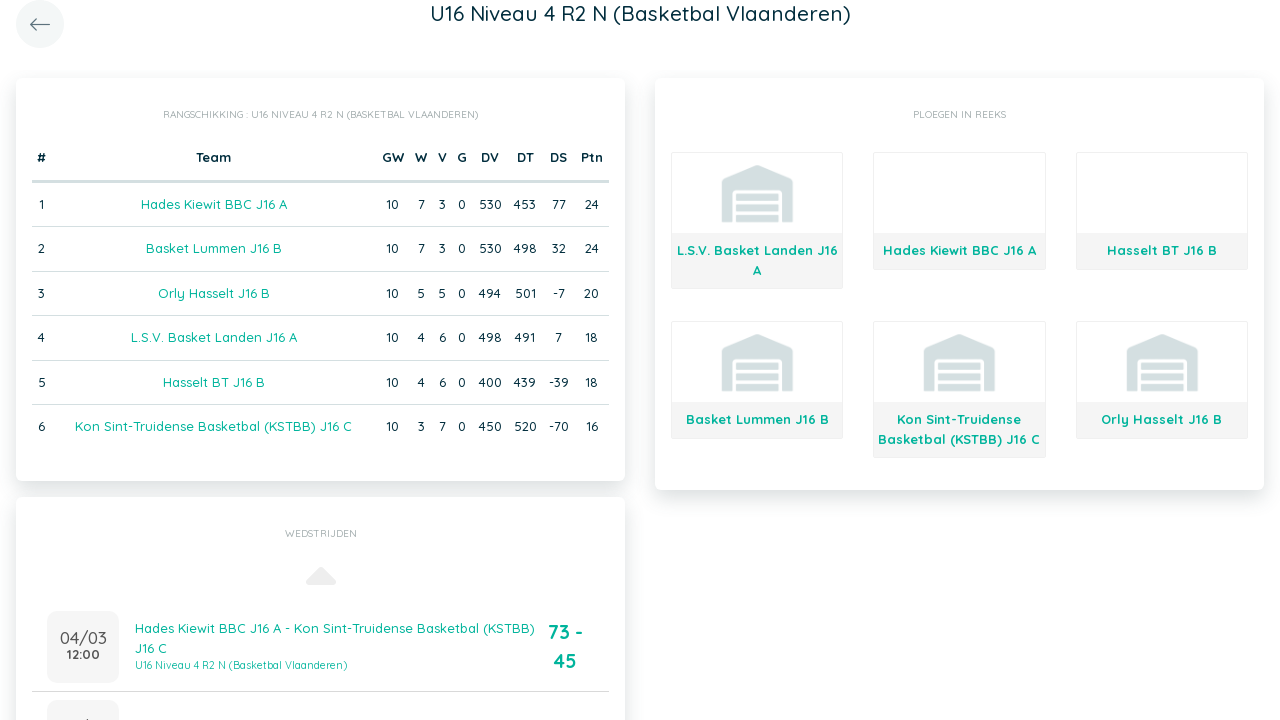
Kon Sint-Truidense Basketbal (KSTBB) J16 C (213, 426)
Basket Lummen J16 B (214, 248)
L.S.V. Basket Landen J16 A (214, 337)
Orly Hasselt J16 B (214, 293)
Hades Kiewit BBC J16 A (214, 204)
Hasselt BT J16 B (214, 382)
